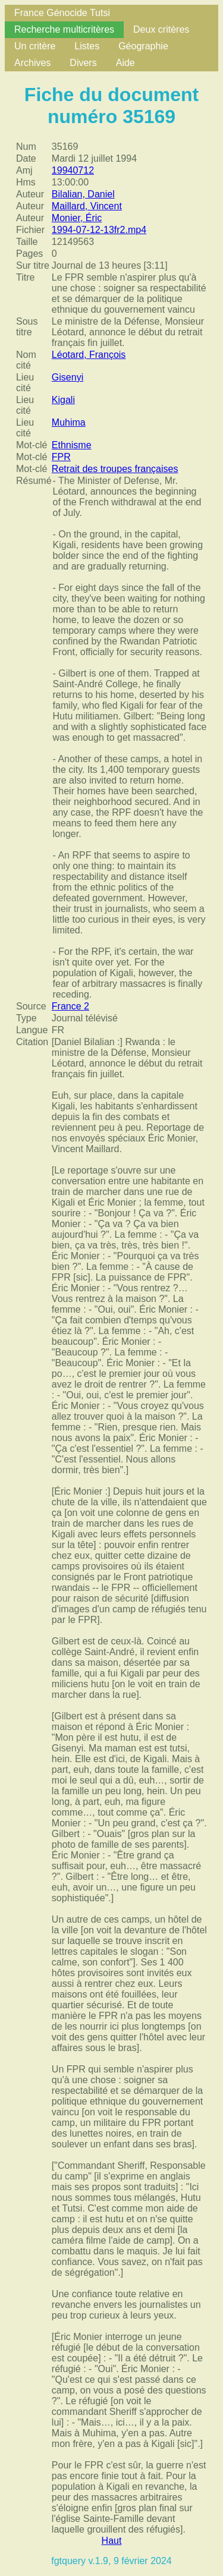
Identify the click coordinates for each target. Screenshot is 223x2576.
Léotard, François (89, 355)
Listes (86, 46)
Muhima (69, 422)
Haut (112, 2541)
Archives (32, 63)
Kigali (63, 400)
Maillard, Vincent (87, 206)
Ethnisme (72, 445)
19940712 (73, 170)
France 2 (70, 1006)
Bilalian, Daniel (83, 194)
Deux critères (161, 29)
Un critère (34, 46)
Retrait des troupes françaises (115, 469)
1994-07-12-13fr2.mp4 (99, 230)
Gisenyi (67, 377)
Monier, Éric (77, 218)
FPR (61, 457)
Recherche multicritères (64, 29)
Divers (83, 63)
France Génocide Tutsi (62, 13)
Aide (125, 63)
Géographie (143, 46)
